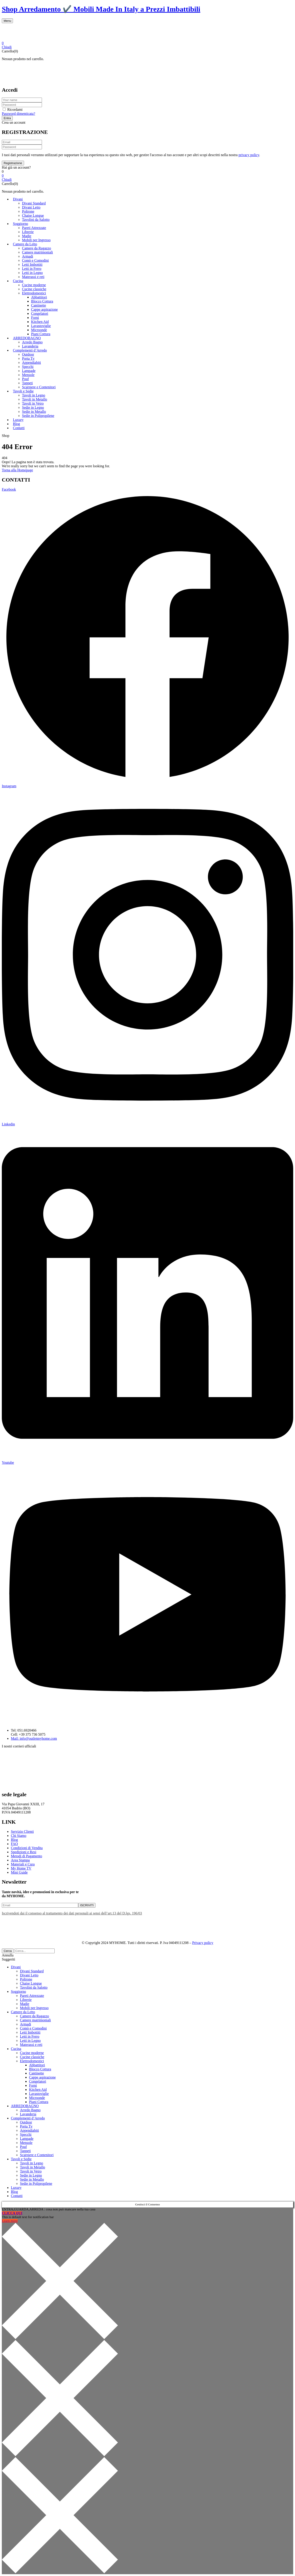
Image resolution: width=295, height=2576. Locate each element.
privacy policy (249, 155)
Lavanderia (30, 346)
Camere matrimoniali (37, 252)
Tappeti (27, 383)
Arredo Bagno (32, 342)
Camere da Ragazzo (36, 248)
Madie (26, 236)
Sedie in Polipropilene (38, 416)
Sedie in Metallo (34, 411)
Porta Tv (28, 358)
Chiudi (7, 47)
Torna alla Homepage (17, 470)
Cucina (16, 2049)
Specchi (28, 367)
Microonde (39, 330)
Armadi (27, 256)
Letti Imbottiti (32, 264)
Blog (14, 2192)
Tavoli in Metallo (34, 399)
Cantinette (38, 305)
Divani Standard (34, 203)
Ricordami (15, 109)
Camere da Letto (23, 2012)
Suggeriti (8, 1959)
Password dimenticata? (18, 114)
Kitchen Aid (40, 322)
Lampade (29, 371)
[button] (147, 43)
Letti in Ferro (31, 269)
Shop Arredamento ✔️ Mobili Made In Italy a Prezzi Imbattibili (101, 9)
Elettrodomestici (34, 293)
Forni (35, 318)
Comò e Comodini (35, 260)
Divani (16, 1967)
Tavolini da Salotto (36, 219)
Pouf (25, 379)
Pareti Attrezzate (34, 228)
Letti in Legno (32, 273)
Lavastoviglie (41, 326)
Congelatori (39, 313)
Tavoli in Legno (33, 395)
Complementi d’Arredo (28, 2118)
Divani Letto (31, 207)
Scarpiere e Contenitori (39, 387)
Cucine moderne (34, 285)
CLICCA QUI (12, 2213)
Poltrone (28, 211)
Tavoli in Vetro (33, 403)
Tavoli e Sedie (21, 2159)
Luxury (16, 2188)
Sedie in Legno (33, 407)
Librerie (28, 232)
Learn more (10, 2221)
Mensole (28, 375)
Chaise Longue (33, 215)
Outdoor (28, 354)
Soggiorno (18, 1991)
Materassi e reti (33, 277)
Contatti (17, 2196)
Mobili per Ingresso (36, 240)
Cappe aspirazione (44, 309)
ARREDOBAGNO (25, 2106)
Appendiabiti (31, 362)
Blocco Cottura (42, 301)
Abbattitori (39, 297)
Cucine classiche (34, 289)
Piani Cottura (40, 334)
